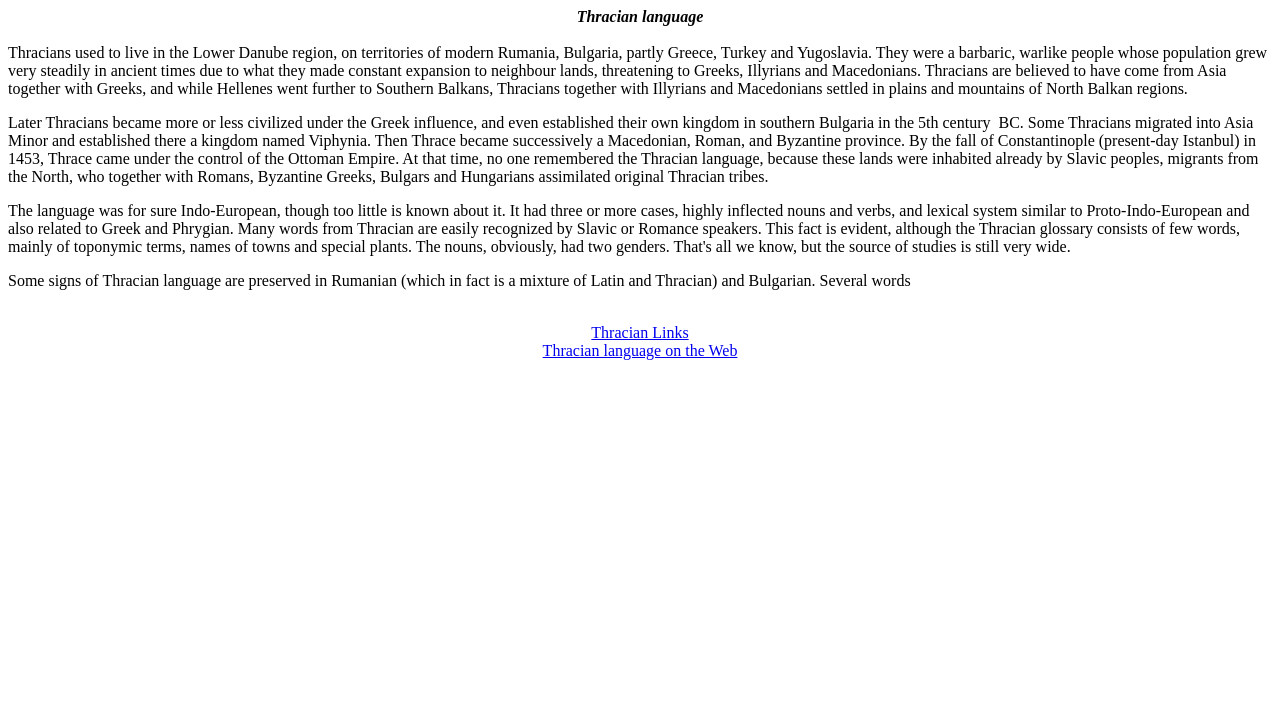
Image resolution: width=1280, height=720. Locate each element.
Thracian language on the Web (640, 350)
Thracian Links (639, 332)
